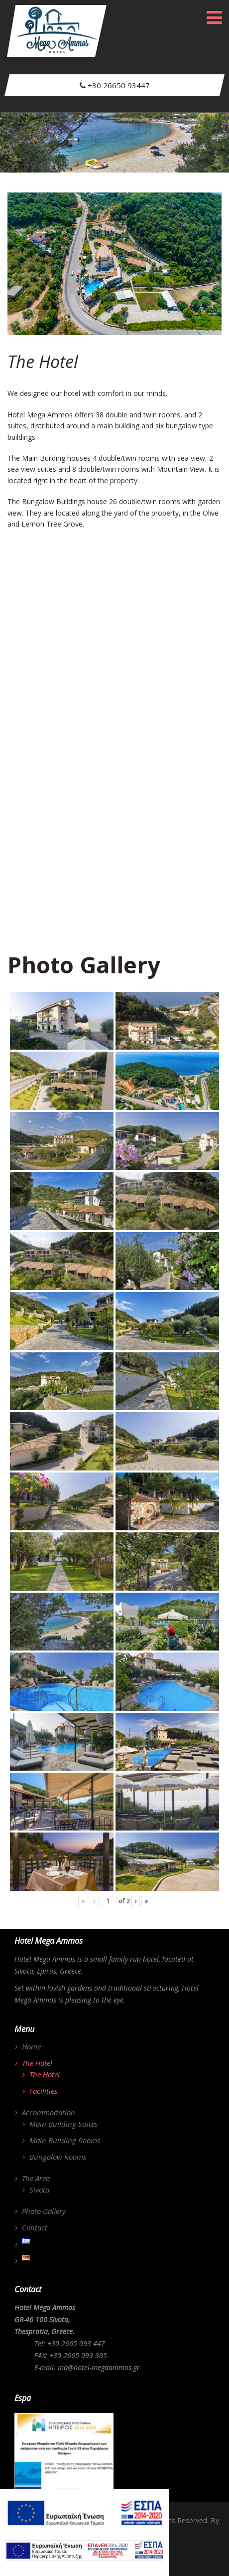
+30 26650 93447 (114, 85)
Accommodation (48, 2112)
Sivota (39, 2190)
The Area (36, 2178)
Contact (34, 2227)
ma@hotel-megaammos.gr (99, 2367)
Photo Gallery (44, 2211)
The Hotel (37, 2063)
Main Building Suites (63, 2124)
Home (31, 2046)
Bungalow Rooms (57, 2157)
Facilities (43, 2091)
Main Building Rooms (64, 2140)
